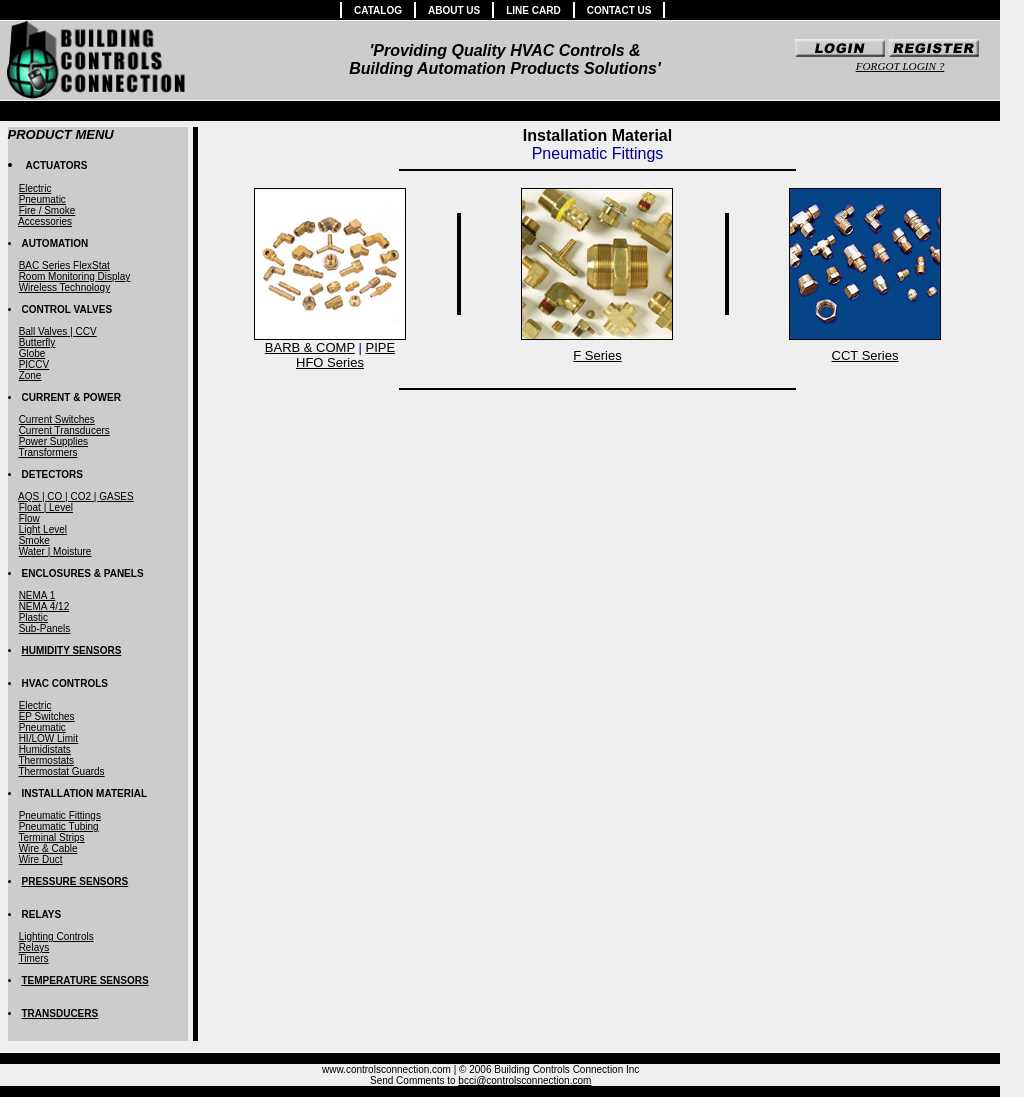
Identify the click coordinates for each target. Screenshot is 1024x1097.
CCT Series (865, 355)
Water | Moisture (55, 551)
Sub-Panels (45, 628)
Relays (34, 947)
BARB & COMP (310, 347)
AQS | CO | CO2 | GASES (76, 496)
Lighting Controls (56, 936)
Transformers (47, 452)
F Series (597, 355)
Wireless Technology (65, 287)
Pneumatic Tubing (59, 826)
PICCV (34, 364)
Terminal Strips (51, 837)
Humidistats (45, 749)
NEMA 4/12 (44, 606)
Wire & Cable (48, 848)
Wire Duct (41, 859)
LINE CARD (533, 10)
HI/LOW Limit (48, 738)
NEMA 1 (37, 595)
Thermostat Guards (61, 771)
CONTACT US (619, 10)
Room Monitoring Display (75, 276)
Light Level (43, 529)
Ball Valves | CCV (58, 331)
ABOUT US (454, 10)
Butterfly (37, 342)
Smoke (34, 540)
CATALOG (378, 10)
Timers (33, 958)
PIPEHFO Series (345, 355)
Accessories (45, 221)
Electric (35, 188)
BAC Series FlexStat (64, 265)
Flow (29, 518)
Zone (30, 375)
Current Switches (57, 419)
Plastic (33, 617)
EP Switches (47, 716)
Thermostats (46, 760)
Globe (32, 353)
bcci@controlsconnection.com (524, 1080)
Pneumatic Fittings (60, 815)
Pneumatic (42, 199)
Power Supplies (53, 441)
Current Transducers (64, 430)
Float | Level (46, 507)
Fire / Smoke (47, 210)
